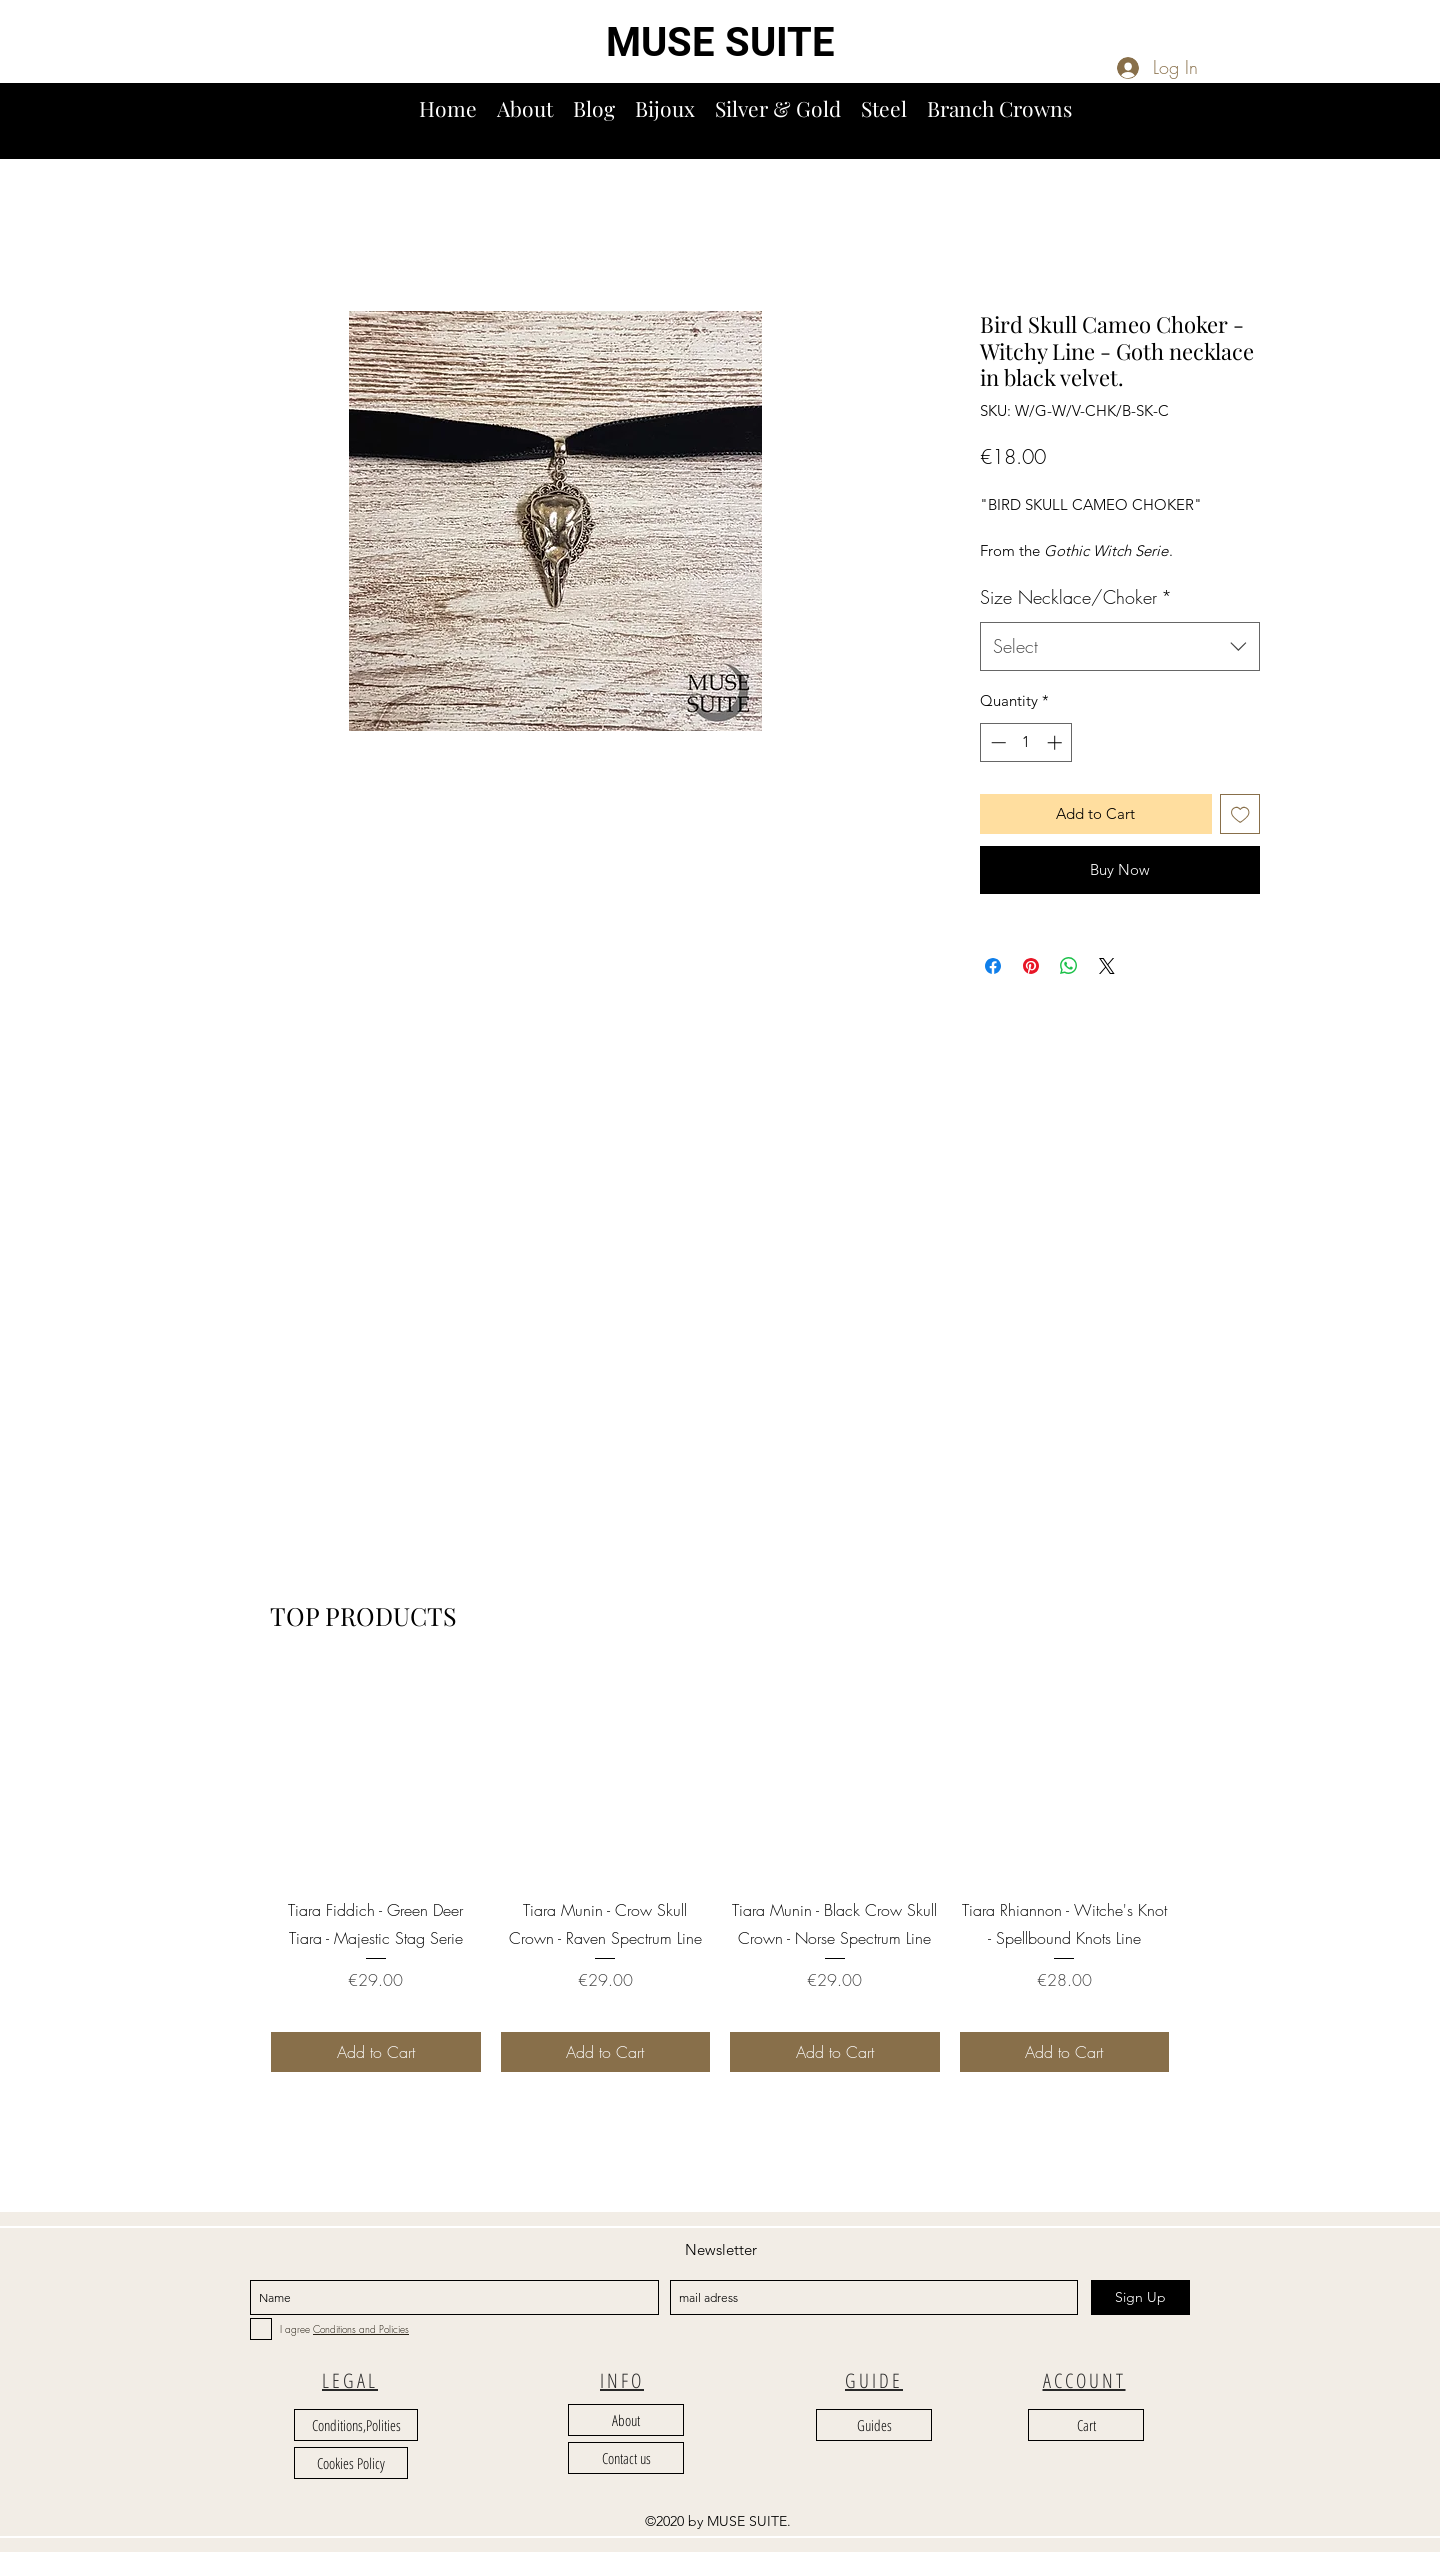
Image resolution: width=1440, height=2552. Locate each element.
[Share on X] (1107, 966)
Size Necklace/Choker (1076, 597)
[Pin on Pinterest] (1031, 966)
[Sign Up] (1140, 2297)
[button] (1417, 128)
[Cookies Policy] (351, 2463)
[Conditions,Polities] (356, 2425)
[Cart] (1086, 2425)
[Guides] (874, 2425)
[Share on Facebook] (993, 966)
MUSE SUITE (720, 42)
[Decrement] (996, 742)
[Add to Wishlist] (1240, 814)
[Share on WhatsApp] (1069, 966)
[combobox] (1120, 647)
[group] (720, 1870)
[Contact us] (626, 2458)
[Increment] (1056, 742)
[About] (626, 2420)
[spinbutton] (1026, 742)
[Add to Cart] (376, 2052)
